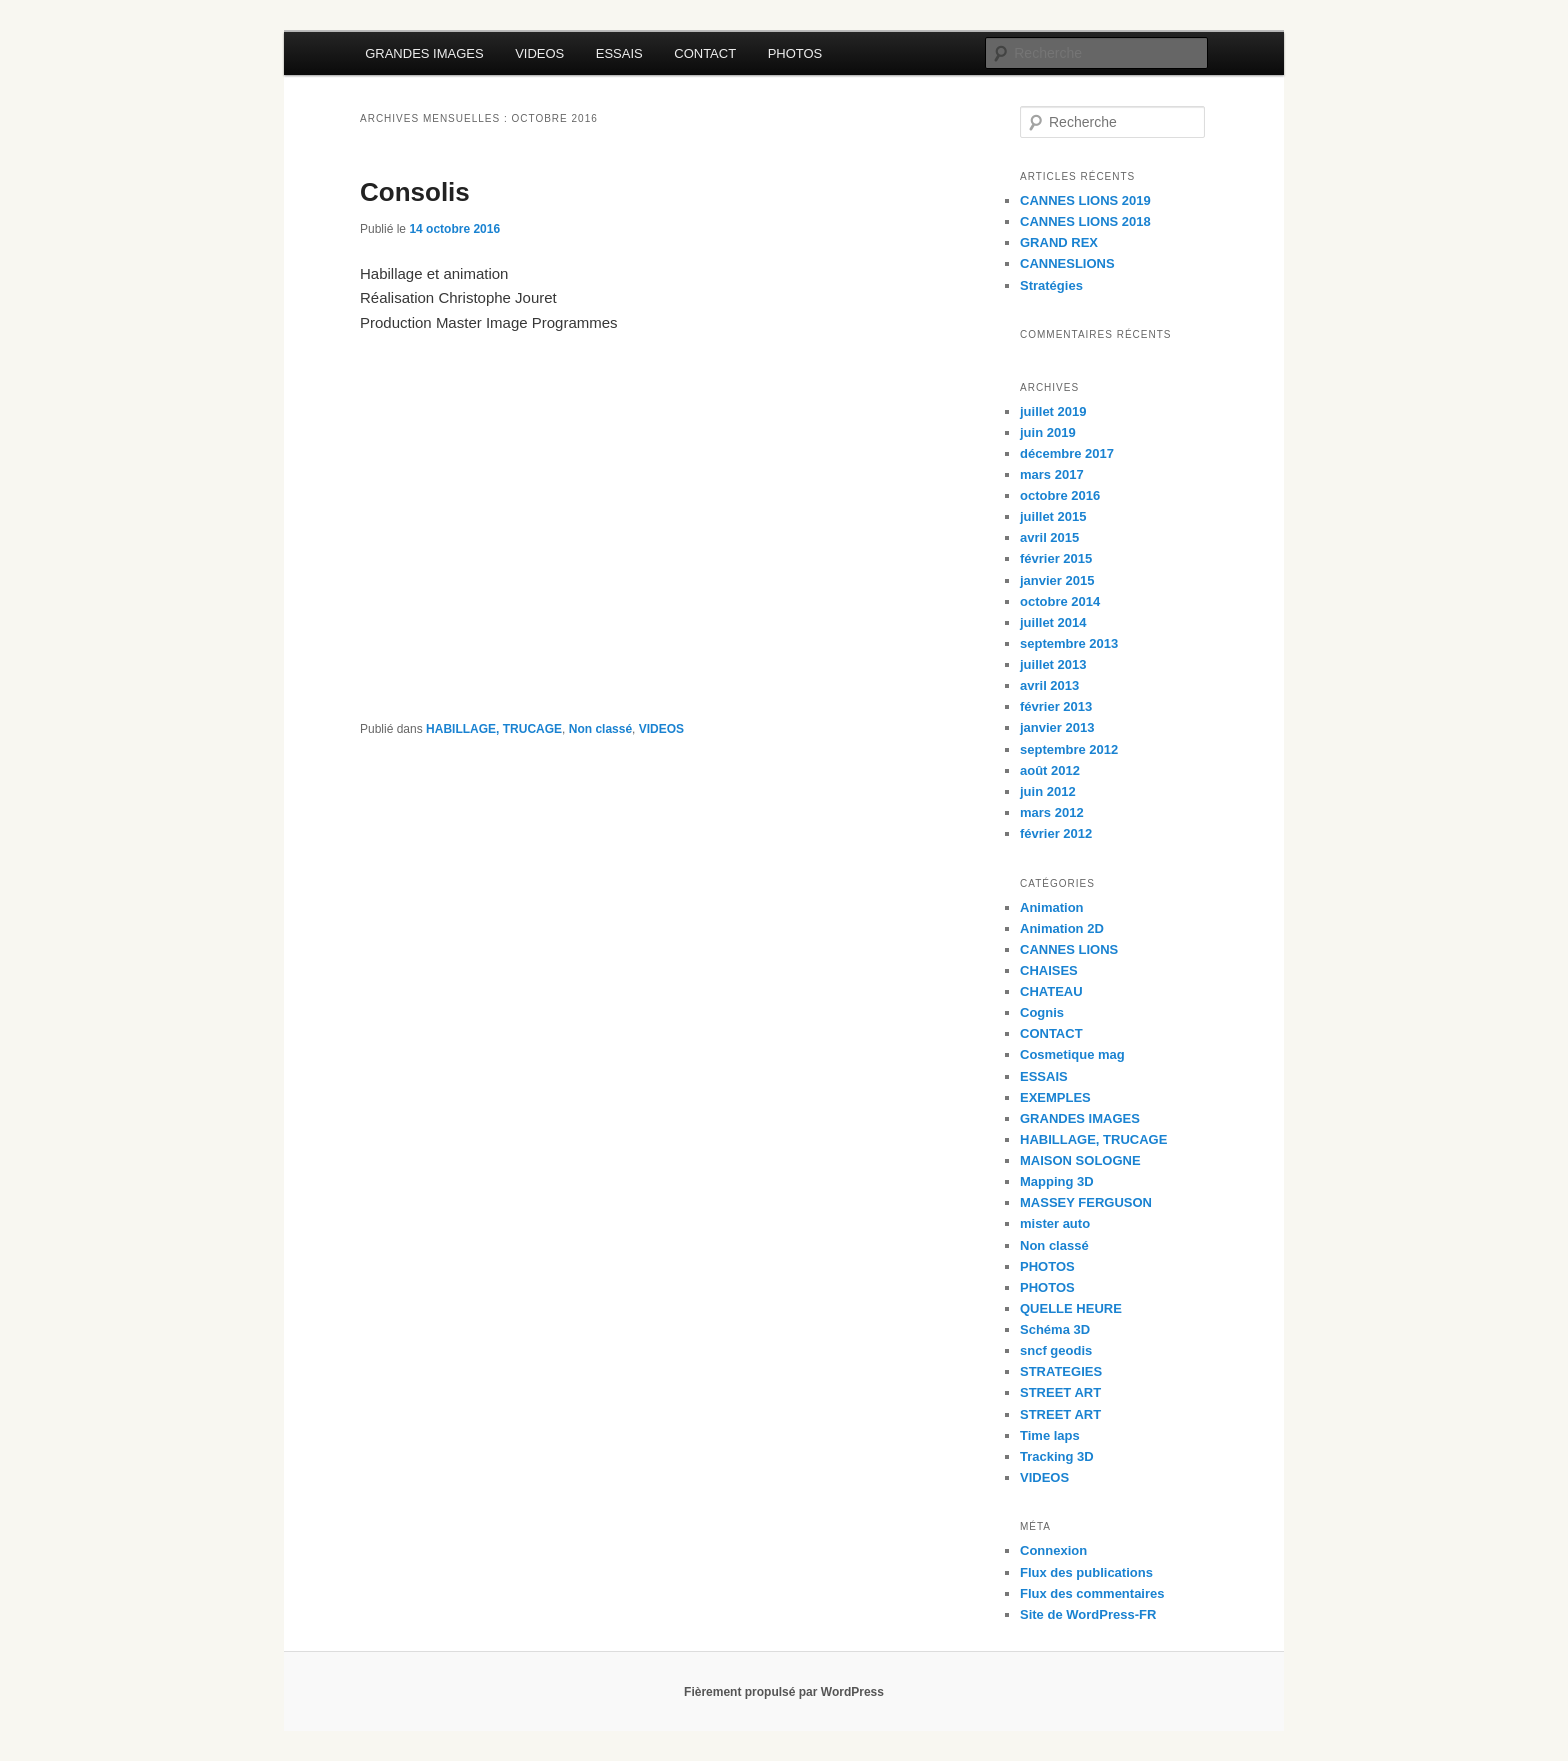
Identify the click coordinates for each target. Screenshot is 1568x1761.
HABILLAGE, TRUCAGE (494, 729)
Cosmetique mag (1072, 1054)
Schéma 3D (1055, 1329)
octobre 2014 (1060, 601)
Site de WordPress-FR (1088, 1614)
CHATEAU (1051, 991)
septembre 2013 (1069, 643)
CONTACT (705, 53)
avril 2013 (1049, 685)
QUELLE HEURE (1071, 1308)
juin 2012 (1048, 791)
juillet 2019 (1053, 411)
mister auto (1055, 1223)
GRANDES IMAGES (424, 53)
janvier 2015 (1057, 580)
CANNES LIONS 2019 (1085, 200)
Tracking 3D (1057, 1456)
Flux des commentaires (1092, 1593)
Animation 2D (1062, 928)
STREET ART (1060, 1392)
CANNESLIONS (1067, 263)
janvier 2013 (1057, 727)
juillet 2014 (1053, 622)
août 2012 (1050, 770)
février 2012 (1056, 833)
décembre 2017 (1067, 453)
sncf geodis (1056, 1350)
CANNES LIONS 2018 (1085, 221)
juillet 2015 (1053, 516)
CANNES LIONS (1069, 949)
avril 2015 (1049, 537)
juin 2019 (1048, 432)
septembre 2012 (1069, 749)
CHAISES (1049, 970)
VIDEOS (539, 53)
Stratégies (1051, 285)
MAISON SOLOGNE (1080, 1160)
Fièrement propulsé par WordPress (784, 1692)
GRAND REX (1059, 242)
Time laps (1050, 1435)
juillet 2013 (1053, 664)
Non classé (600, 729)
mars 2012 (1052, 812)
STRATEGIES (1061, 1371)
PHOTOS (795, 53)
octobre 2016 (1060, 495)
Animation (1052, 907)
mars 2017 (1052, 474)
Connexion (1053, 1550)
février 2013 (1056, 706)
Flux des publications (1086, 1572)
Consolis (415, 192)
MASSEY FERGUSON (1086, 1202)
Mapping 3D (1057, 1181)
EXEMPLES (1055, 1097)
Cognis (1042, 1012)
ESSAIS (619, 53)
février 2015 (1056, 558)
